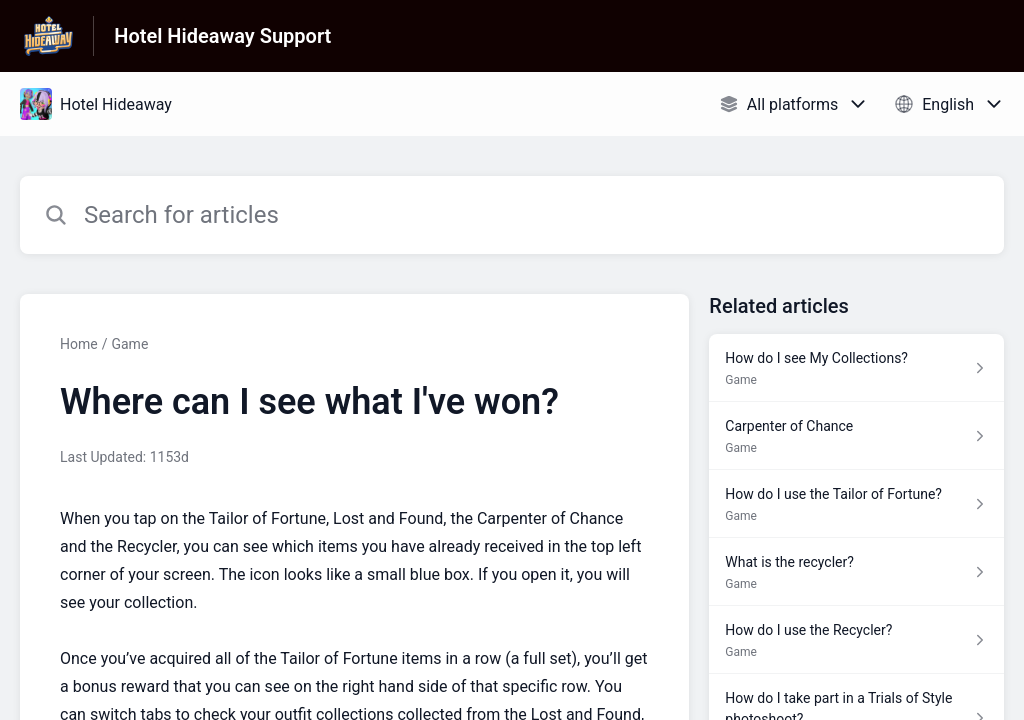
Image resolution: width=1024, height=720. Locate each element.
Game (129, 344)
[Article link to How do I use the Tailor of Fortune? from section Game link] (856, 504)
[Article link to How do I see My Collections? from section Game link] (856, 368)
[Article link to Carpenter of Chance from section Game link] (856, 436)
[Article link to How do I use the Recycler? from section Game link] (856, 640)
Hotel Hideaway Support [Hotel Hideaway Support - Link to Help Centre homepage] (222, 36)
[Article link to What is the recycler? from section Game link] (856, 572)
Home (79, 344)
